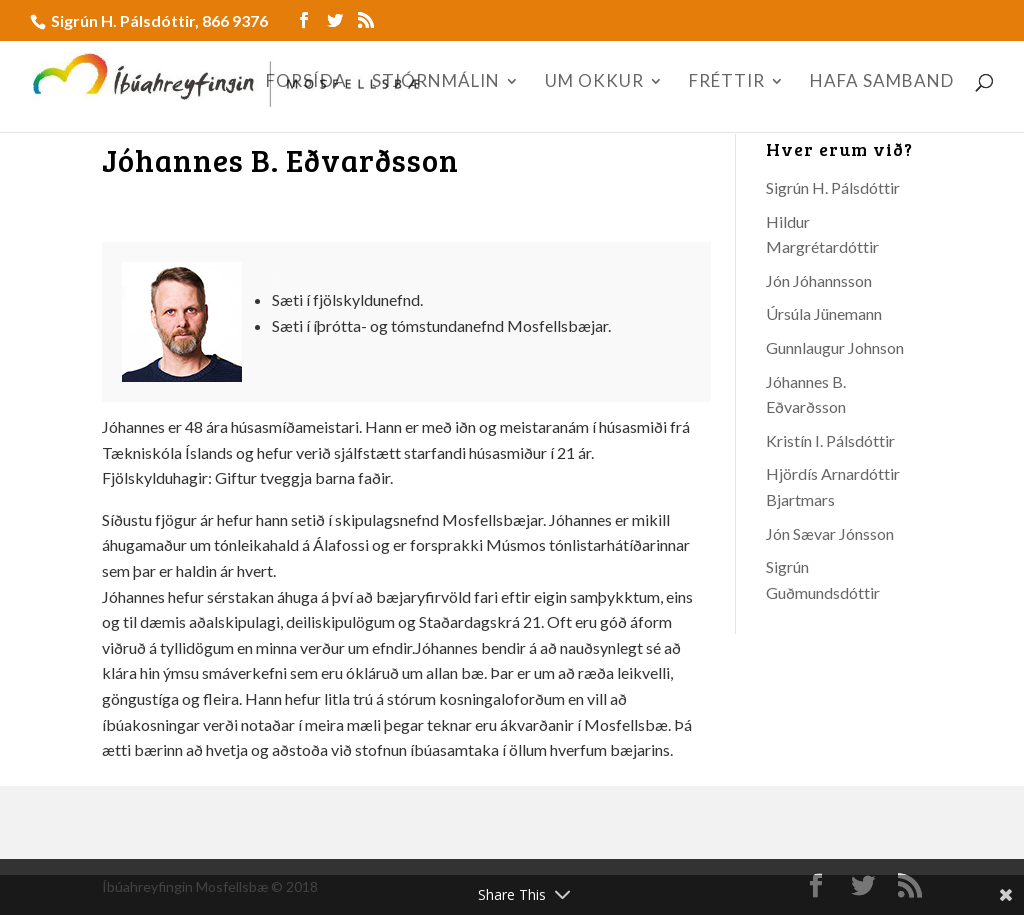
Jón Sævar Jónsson (830, 533)
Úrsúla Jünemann (824, 313)
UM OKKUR (594, 82)
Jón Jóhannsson (819, 280)
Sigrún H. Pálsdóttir (833, 187)
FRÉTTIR (727, 82)
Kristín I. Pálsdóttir (830, 440)
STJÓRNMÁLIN (436, 82)
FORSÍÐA (306, 82)
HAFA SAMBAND (882, 82)
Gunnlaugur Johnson (835, 347)
